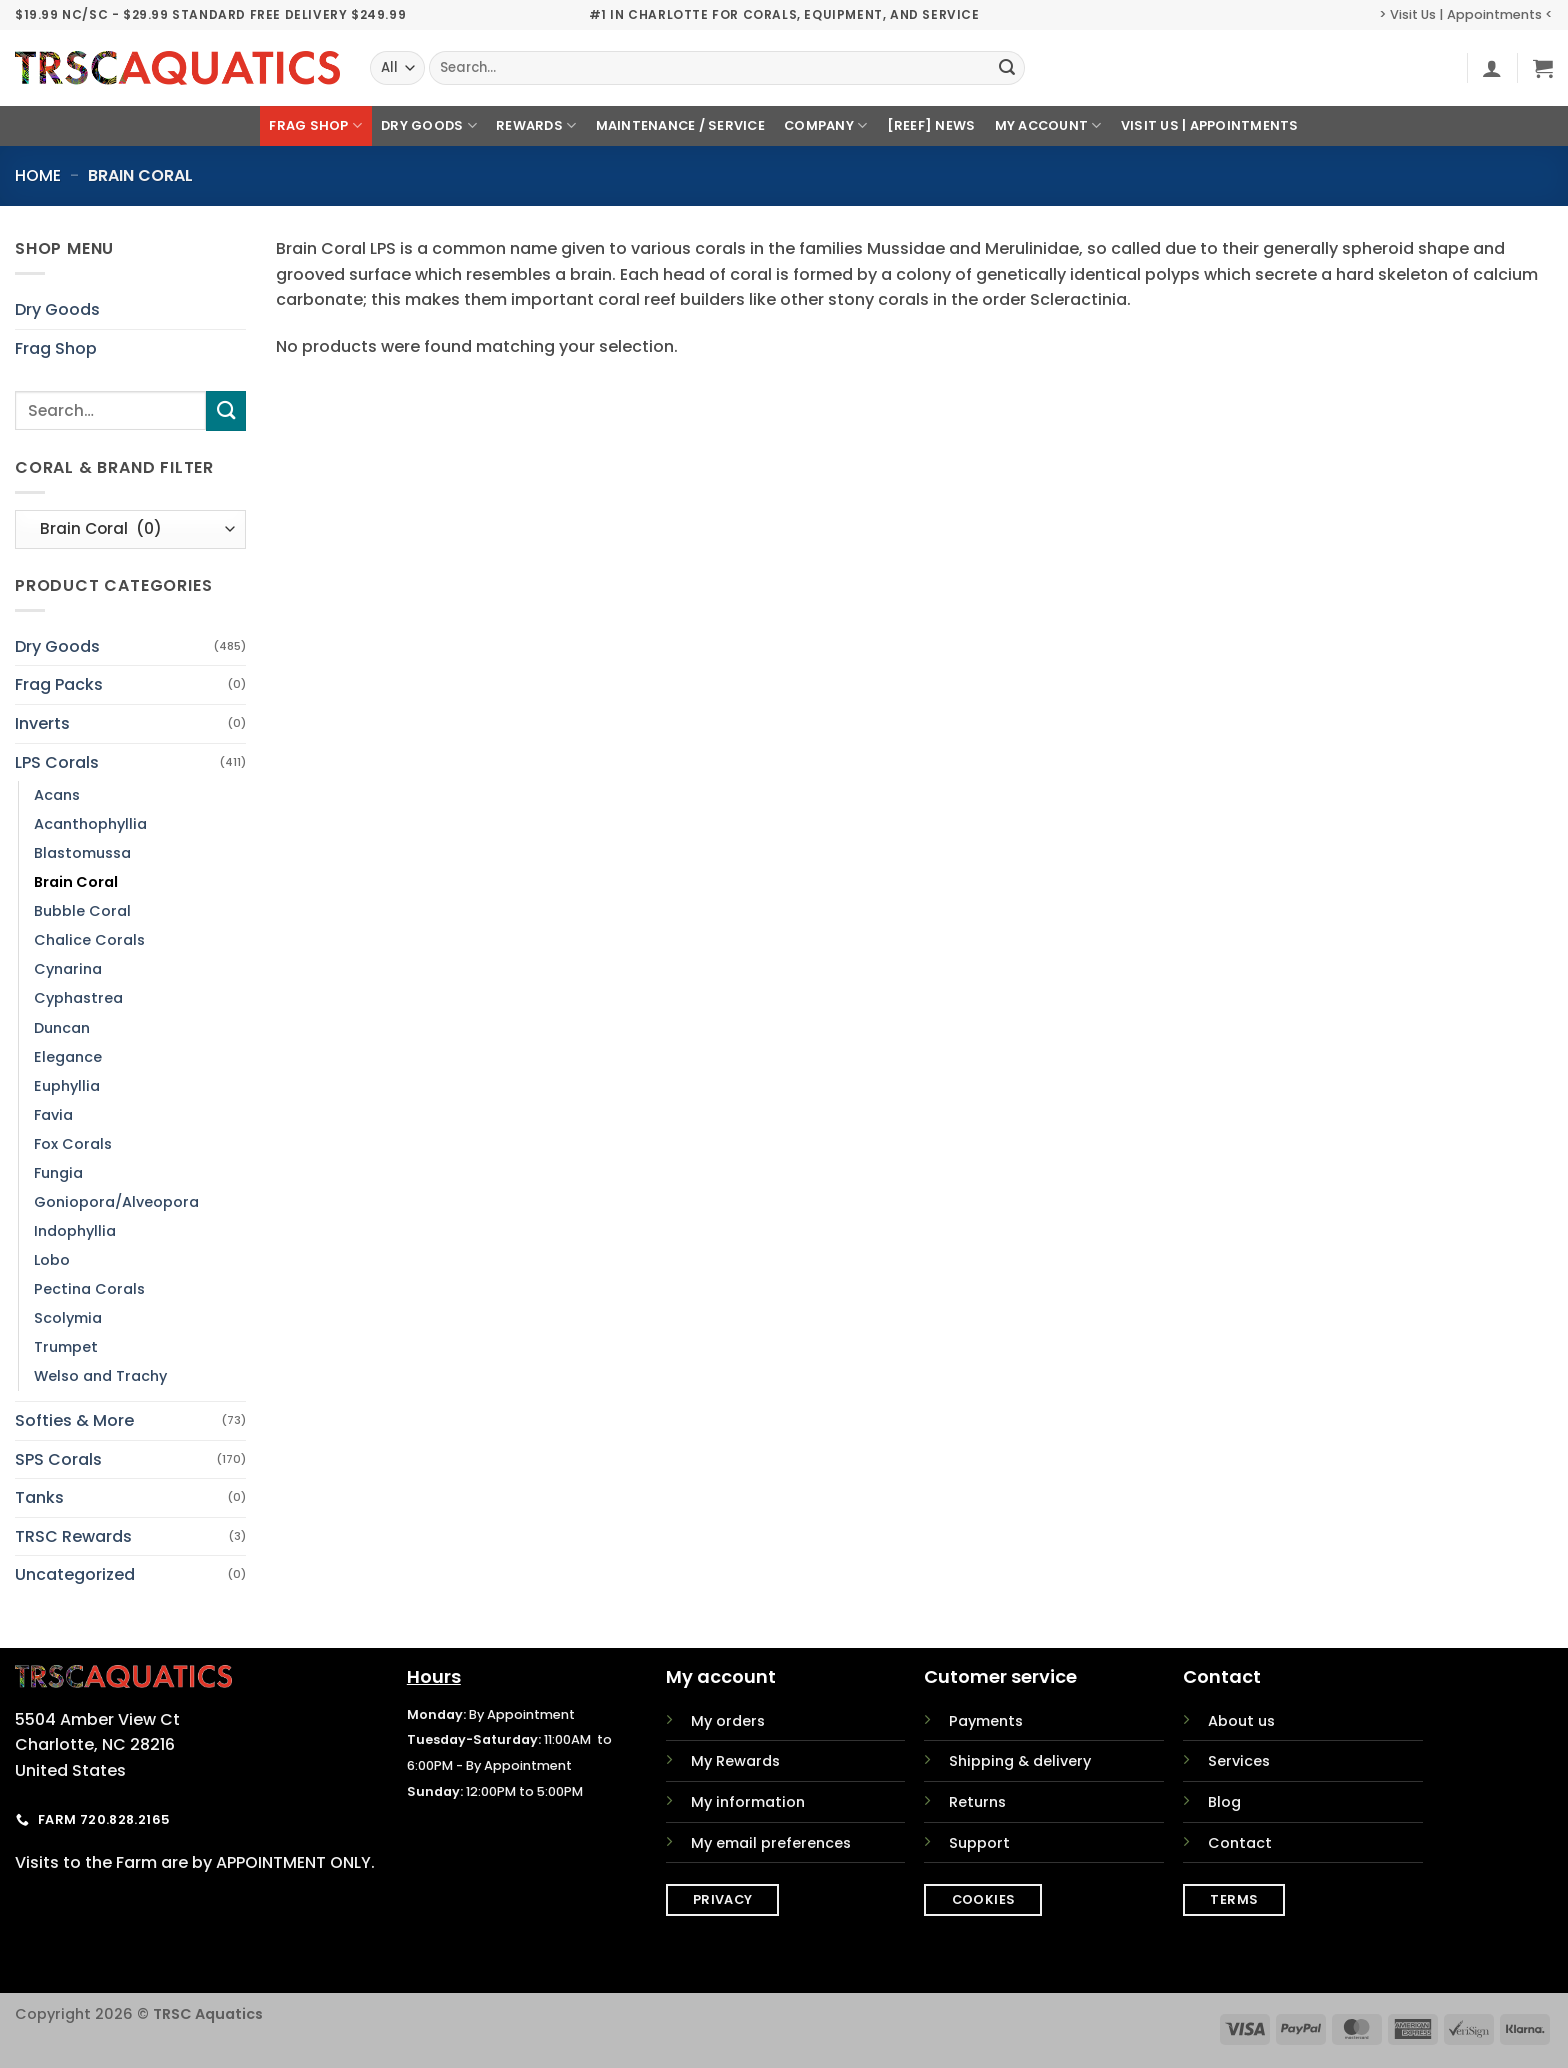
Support (979, 1843)
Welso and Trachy (100, 1376)
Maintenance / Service (680, 125)
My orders (728, 1721)
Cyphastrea (78, 998)
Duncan (62, 1028)
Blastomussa (82, 853)
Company (825, 125)
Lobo (52, 1260)
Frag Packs (59, 684)
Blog (1224, 1802)
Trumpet (66, 1347)
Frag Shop (315, 125)
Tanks (39, 1497)
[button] (1492, 68)
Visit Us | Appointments (1210, 125)
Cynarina (68, 969)
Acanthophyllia (90, 824)
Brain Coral (76, 882)
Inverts (42, 723)
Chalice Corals (89, 940)
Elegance (68, 1057)
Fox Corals (73, 1144)
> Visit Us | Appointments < (1466, 14)
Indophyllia (75, 1231)
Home (38, 175)
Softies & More (74, 1420)
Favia (53, 1115)
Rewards (536, 125)
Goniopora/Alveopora (116, 1202)
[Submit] (1007, 68)
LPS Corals (57, 762)
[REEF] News (931, 125)
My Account (1048, 125)
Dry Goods (429, 125)
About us (1241, 1721)
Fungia (58, 1173)
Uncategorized (75, 1574)
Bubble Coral (82, 911)
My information (748, 1802)
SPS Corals (58, 1459)
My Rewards (735, 1761)
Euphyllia (67, 1086)
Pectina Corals (89, 1289)
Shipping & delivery (1020, 1761)
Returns (977, 1802)
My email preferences (771, 1843)
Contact (1240, 1843)
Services (1239, 1761)
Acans (57, 795)
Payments (986, 1721)
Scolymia (68, 1318)
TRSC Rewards (73, 1536)
